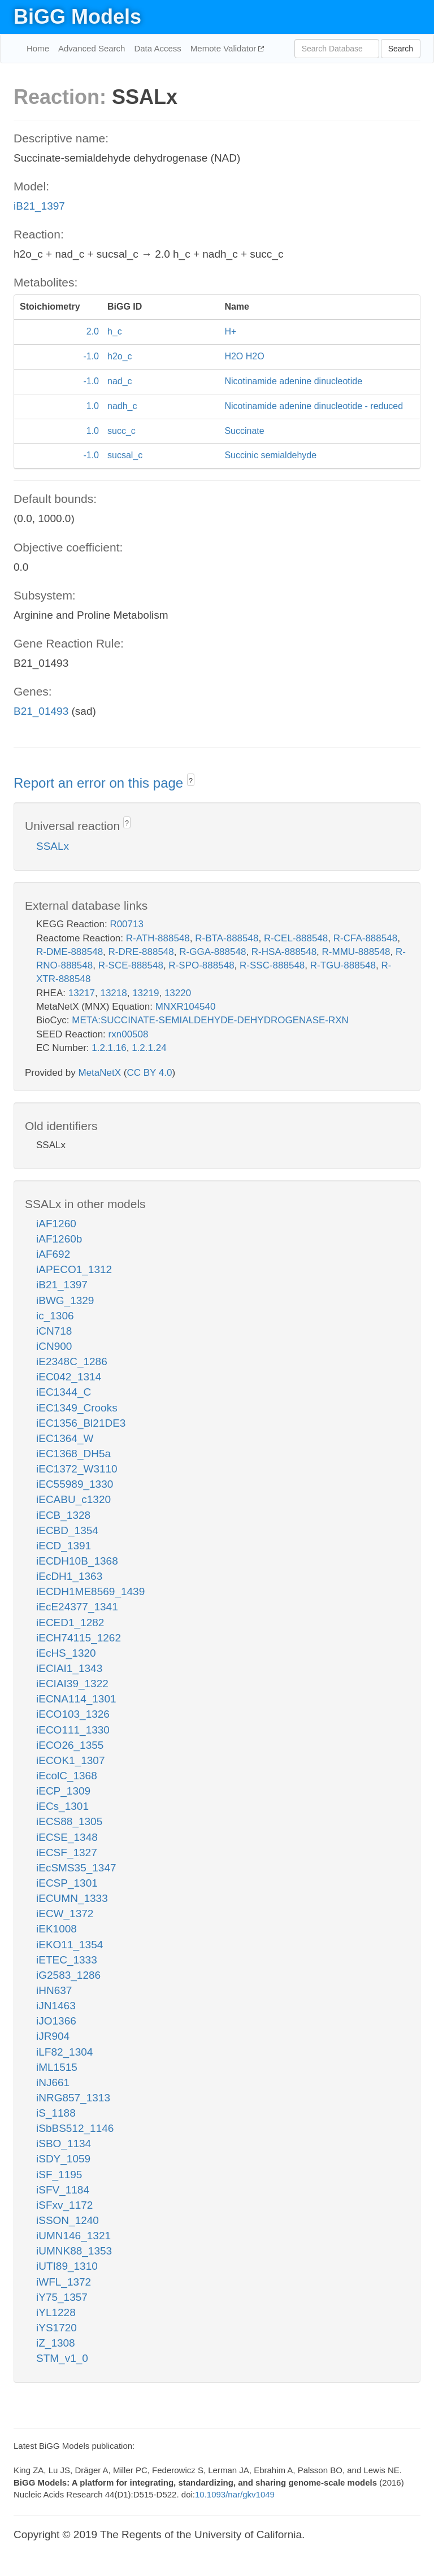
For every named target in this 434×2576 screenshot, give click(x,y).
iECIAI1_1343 (69, 1668)
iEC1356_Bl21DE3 (80, 1423)
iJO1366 (56, 2021)
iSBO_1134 (63, 2143)
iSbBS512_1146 (75, 2128)
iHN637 (54, 1990)
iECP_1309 (63, 1791)
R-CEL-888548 (296, 938)
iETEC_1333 (66, 1960)
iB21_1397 (39, 206)
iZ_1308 (55, 2343)
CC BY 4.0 (149, 1072)
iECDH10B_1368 (77, 1561)
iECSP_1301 (67, 1883)
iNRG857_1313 (73, 2098)
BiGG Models (77, 16)
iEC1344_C (63, 1392)
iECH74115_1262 (78, 1638)
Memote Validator (224, 48)
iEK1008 (56, 1929)
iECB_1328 (63, 1515)
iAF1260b (59, 1239)
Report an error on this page (100, 782)
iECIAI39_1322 (72, 1683)
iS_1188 (56, 2113)
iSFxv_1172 (64, 2205)
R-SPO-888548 (201, 965)
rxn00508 (128, 1034)
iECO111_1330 (73, 1730)
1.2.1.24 (149, 1047)
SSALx (52, 846)
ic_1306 (55, 1316)
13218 (113, 993)
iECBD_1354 (67, 1530)
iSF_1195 (59, 2174)
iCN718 (54, 1331)
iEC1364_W (64, 1438)
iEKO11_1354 (69, 1945)
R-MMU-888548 (356, 951)
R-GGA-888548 (212, 951)
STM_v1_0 (62, 2358)
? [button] (191, 781)
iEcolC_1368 (66, 1776)
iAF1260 (56, 1224)
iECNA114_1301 (76, 1699)
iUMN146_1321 (73, 2235)
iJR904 (53, 2036)
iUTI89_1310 (67, 2266)
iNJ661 (53, 2082)
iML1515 (56, 2067)
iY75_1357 (62, 2297)
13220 (177, 993)
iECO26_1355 (69, 1745)
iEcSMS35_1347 (76, 1868)
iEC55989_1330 (74, 1484)
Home (38, 48)
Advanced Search (91, 48)
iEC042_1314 (68, 1377)
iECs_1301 (62, 1806)
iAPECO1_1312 (74, 1269)
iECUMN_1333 (72, 1898)
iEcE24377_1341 (77, 1607)
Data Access (157, 48)
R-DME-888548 (69, 951)
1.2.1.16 (109, 1047)
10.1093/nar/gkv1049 (235, 2494)
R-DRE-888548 (141, 951)
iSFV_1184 (62, 2190)
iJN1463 (56, 2006)
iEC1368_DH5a (73, 1453)
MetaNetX (100, 1072)
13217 (81, 993)
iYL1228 (56, 2312)
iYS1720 (56, 2328)
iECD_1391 (63, 1546)
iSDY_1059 (63, 2159)
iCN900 (54, 1346)
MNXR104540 (185, 1006)
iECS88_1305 (69, 1821)
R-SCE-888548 (130, 965)
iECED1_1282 (70, 1622)
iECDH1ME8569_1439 (90, 1591)
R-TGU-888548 (343, 965)
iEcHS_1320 (66, 1653)
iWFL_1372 (63, 2282)
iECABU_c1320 (73, 1499)
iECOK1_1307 (70, 1760)
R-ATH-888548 (158, 938)
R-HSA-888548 (283, 951)
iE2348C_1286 (71, 1361)
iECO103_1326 (73, 1714)
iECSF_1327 (66, 1852)
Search (400, 48)
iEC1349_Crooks (77, 1408)
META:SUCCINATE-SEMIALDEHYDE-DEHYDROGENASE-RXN (210, 1020)
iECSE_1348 (67, 1837)
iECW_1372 (64, 1913)
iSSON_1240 (67, 2220)
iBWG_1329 (65, 1300)
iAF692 (53, 1254)
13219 (145, 993)
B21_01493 (41, 711)
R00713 (127, 924)
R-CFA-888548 (365, 938)
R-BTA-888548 (226, 938)
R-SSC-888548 (272, 965)
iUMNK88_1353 (74, 2251)
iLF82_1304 (64, 2052)
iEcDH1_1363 (69, 1576)
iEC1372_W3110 (77, 1469)
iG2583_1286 (68, 1975)
